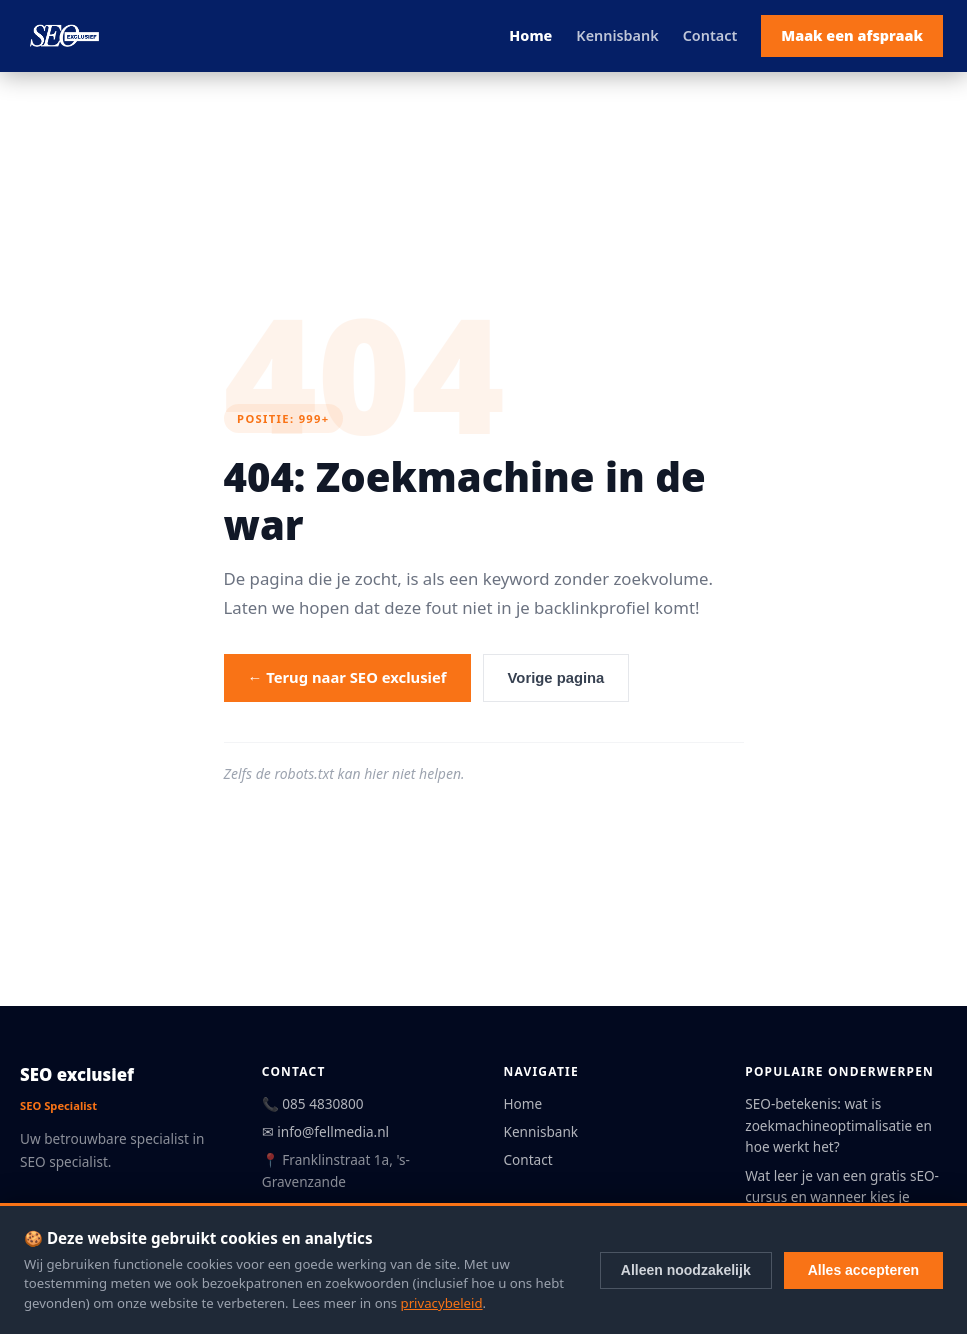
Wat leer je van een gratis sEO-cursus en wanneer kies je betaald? (842, 1197)
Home (530, 35)
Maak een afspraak (852, 35)
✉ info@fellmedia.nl (325, 1131)
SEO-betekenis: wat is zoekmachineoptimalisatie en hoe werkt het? (838, 1125)
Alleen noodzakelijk (686, 1270)
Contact (710, 35)
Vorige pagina (556, 678)
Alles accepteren (863, 1270)
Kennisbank (617, 35)
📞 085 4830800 (313, 1103)
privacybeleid (442, 1303)
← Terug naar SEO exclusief (347, 677)
